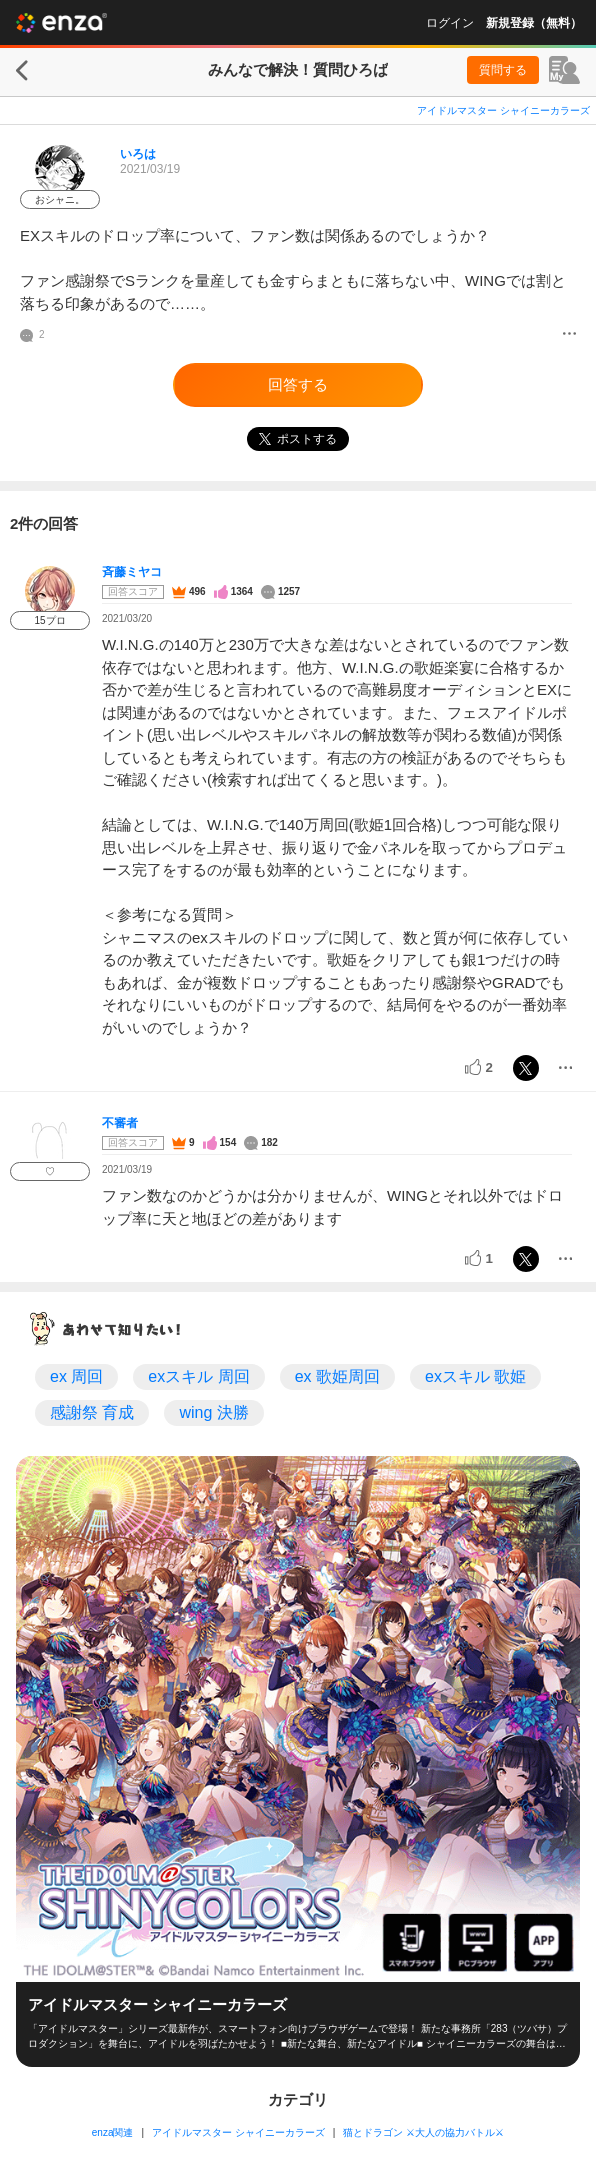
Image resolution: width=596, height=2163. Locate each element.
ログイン (450, 23)
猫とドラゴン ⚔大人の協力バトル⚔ (423, 2132)
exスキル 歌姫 (475, 1376)
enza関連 (113, 2132)
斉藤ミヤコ (132, 572)
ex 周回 (76, 1376)
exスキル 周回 (198, 1376)
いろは (138, 154)
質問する (503, 70)
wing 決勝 (213, 1412)
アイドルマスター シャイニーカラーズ (503, 110)
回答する (298, 384)
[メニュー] (569, 335)
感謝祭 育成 (92, 1412)
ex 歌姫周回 (337, 1376)
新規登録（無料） (534, 23)
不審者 (120, 1123)
